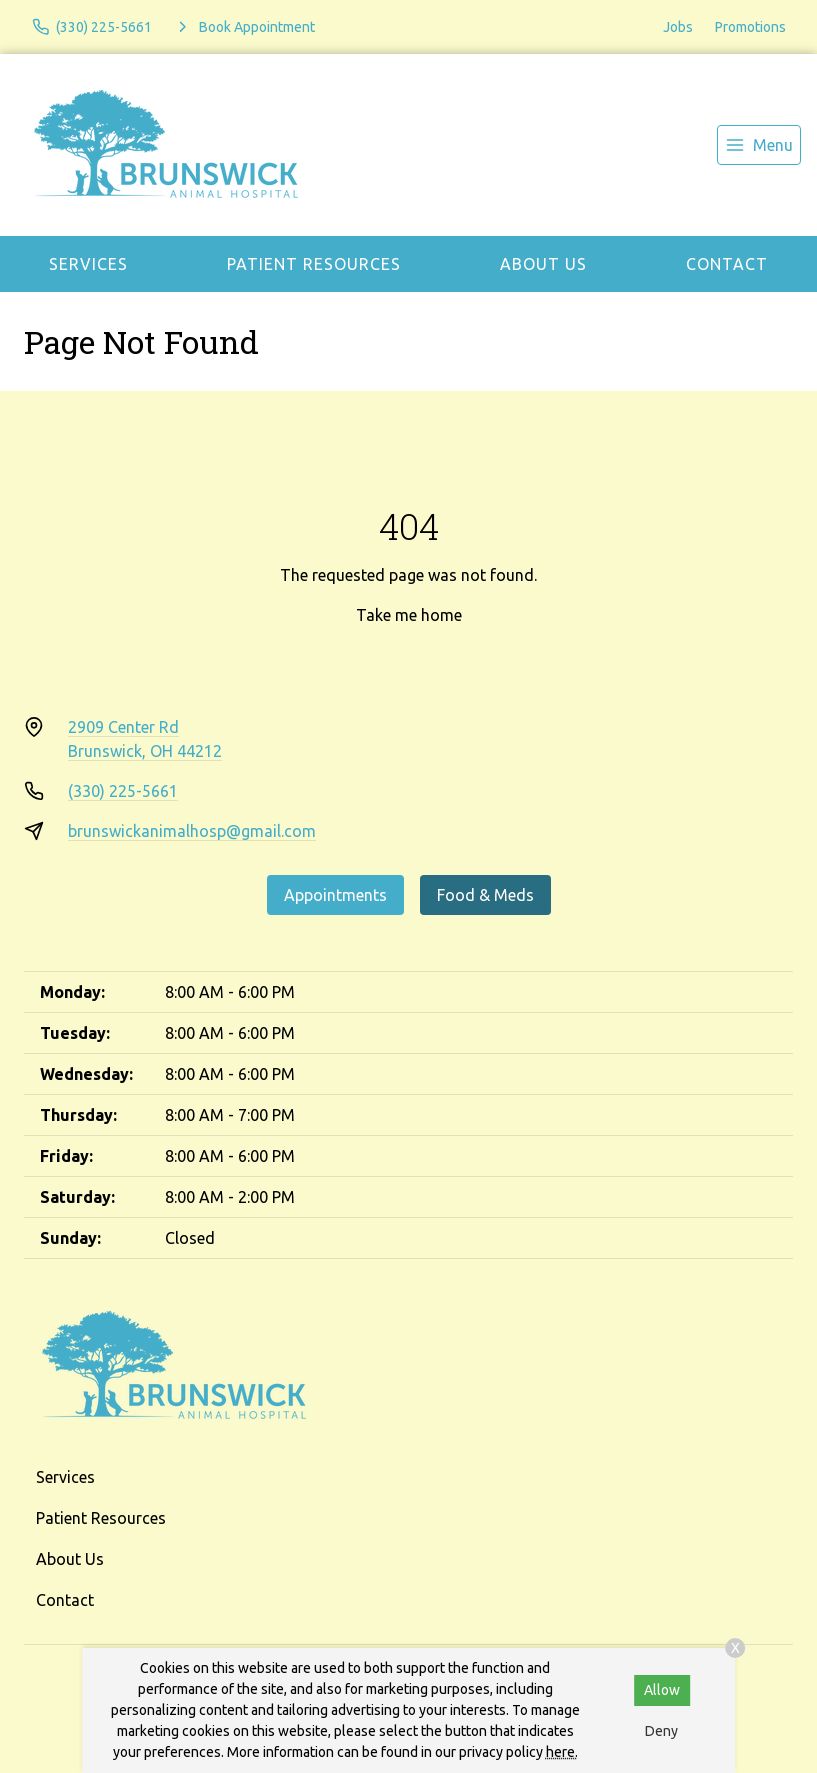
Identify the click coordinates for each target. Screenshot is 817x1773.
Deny (661, 1731)
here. (562, 1752)
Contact (727, 264)
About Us (543, 264)
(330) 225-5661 (123, 791)
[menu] (759, 145)
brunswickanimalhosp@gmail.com (192, 831)
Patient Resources (314, 264)
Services (88, 264)
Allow (662, 1690)
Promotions (750, 27)
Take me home (409, 615)
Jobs (678, 27)
